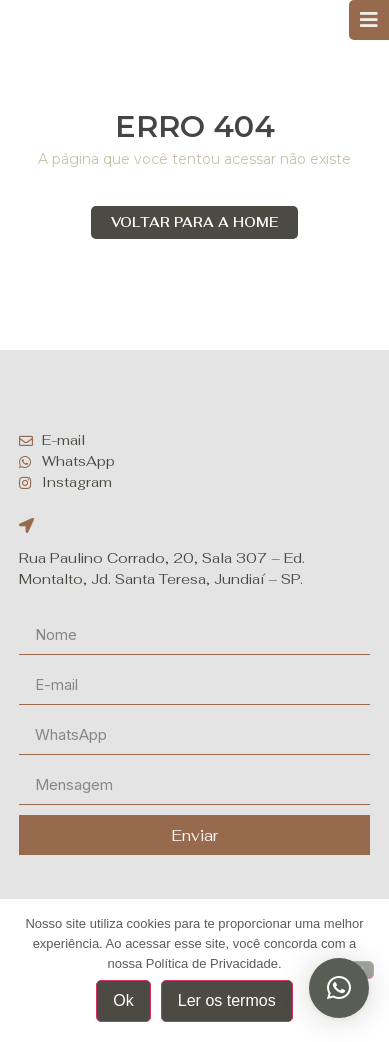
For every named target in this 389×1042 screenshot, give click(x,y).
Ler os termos (227, 1000)
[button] (339, 988)
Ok (123, 1000)
